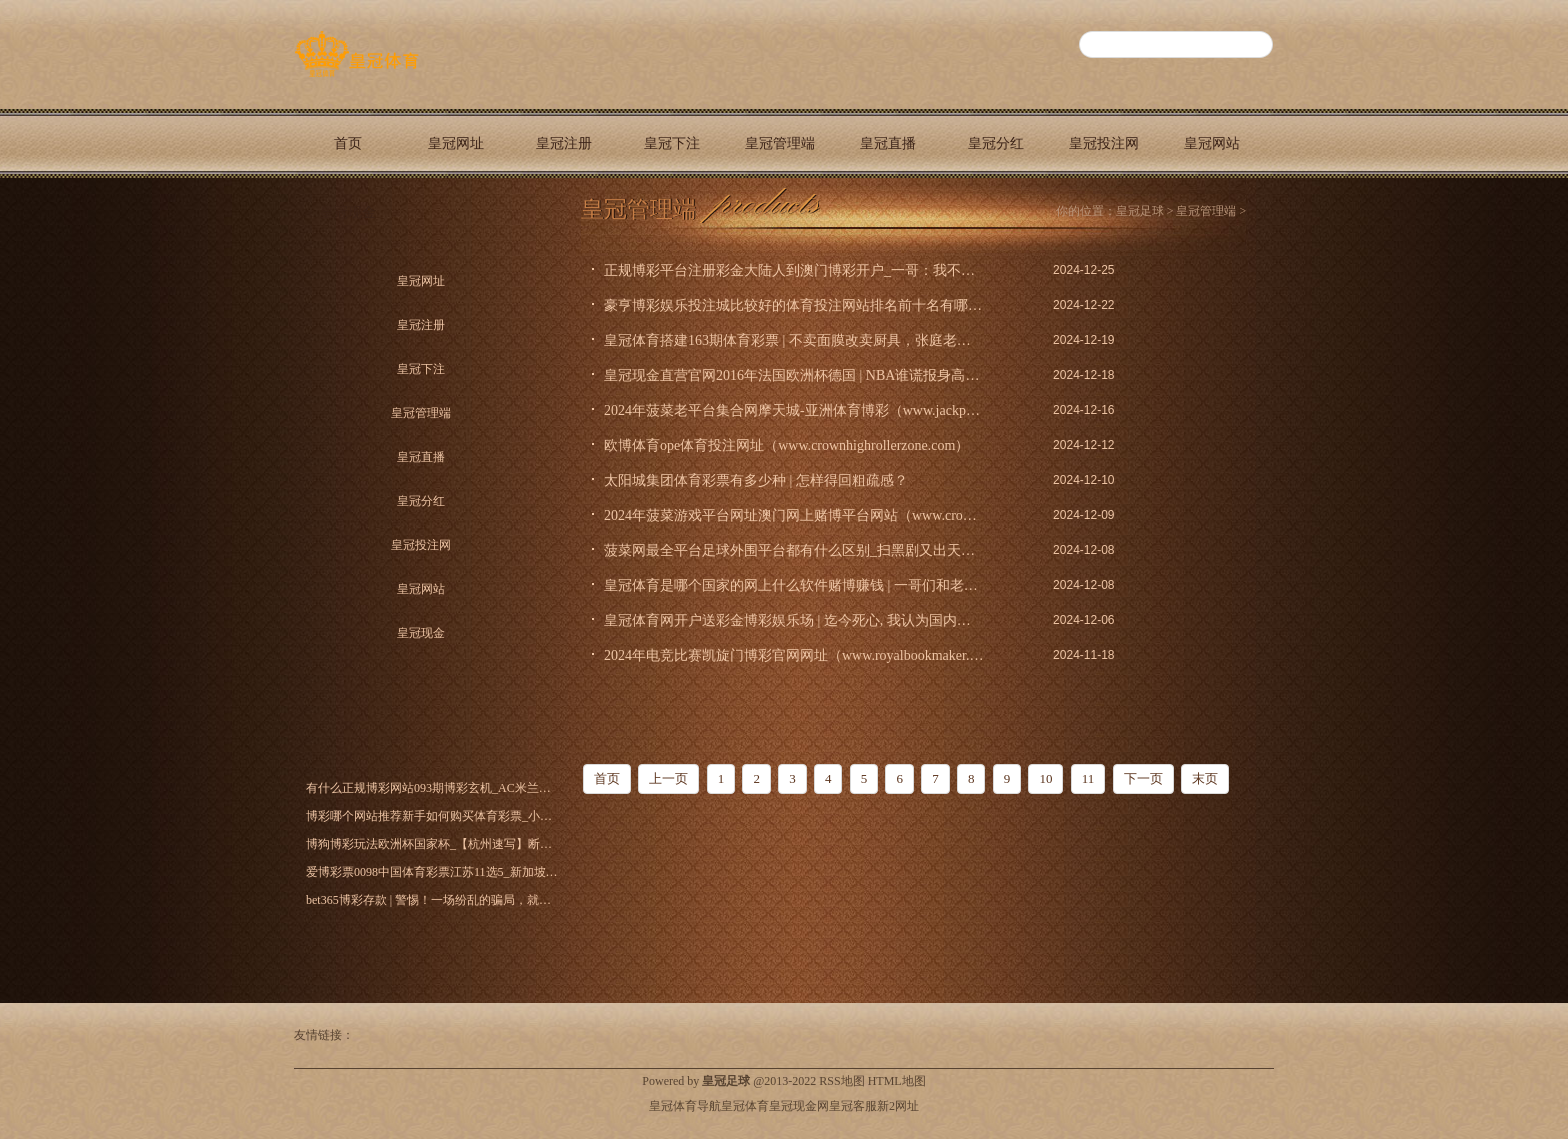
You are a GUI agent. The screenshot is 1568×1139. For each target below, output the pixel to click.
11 (1088, 778)
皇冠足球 (1140, 211)
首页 (348, 143)
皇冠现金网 (799, 1106)
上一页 (668, 778)
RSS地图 (841, 1081)
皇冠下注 (672, 143)
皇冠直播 (888, 143)
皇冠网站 (1212, 143)
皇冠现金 (348, 212)
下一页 (1143, 778)
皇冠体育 (745, 1106)
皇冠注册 (564, 143)
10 (1045, 778)
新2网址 (898, 1106)
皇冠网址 (456, 143)
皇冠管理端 (780, 143)
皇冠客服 (853, 1106)
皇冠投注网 (1104, 143)
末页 (1205, 778)
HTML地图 (897, 1081)
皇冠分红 (996, 143)
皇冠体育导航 (685, 1106)
